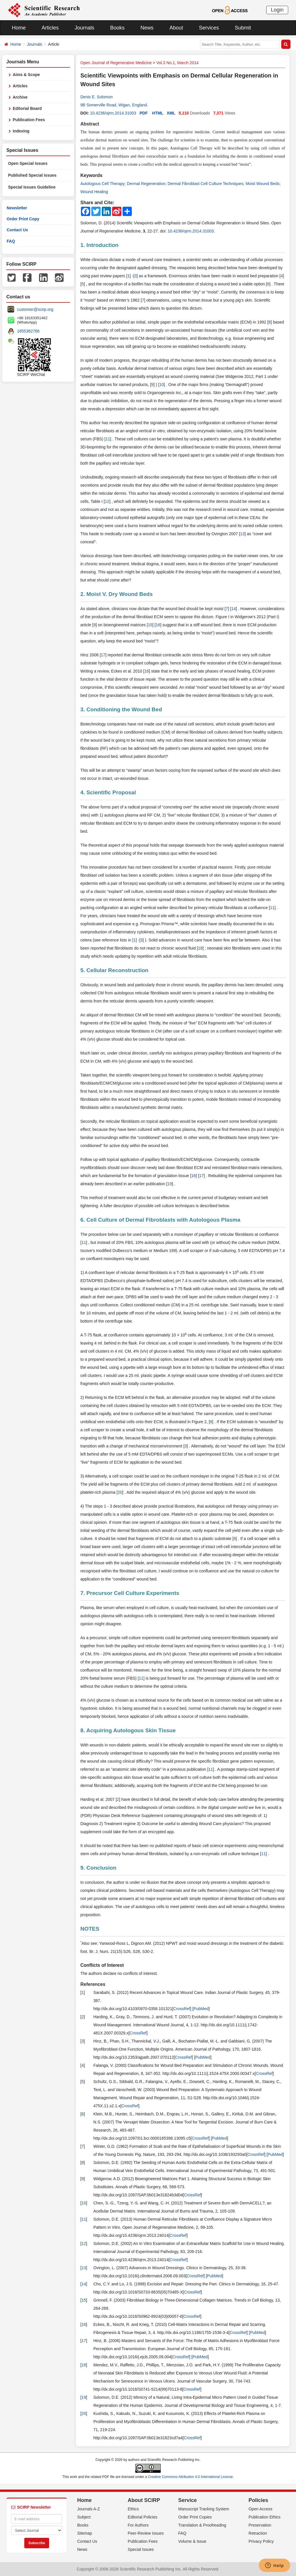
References (92, 1984)
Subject (84, 2517)
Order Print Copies (195, 2517)
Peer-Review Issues (146, 2533)
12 (107, 501)
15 (150, 625)
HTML (157, 113)
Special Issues (141, 2549)
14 (233, 608)
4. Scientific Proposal (108, 792)
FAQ (11, 241)
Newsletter (17, 208)
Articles (50, 28)
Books (117, 28)
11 (108, 439)
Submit (243, 28)
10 (161, 384)
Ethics (133, 2509)
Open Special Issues (27, 163)
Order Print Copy (23, 219)
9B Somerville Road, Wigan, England (113, 105)
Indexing (21, 131)
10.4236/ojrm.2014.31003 (113, 113)
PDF (144, 113)
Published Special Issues (32, 175)
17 (103, 655)
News (146, 28)
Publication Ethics (265, 2517)
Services (209, 28)
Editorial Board (27, 108)
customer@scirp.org (35, 309)
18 (200, 948)
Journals (84, 28)
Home (19, 28)
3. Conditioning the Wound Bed (121, 709)
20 (120, 1492)
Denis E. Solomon (96, 97)
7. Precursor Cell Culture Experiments (129, 1593)
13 (242, 533)
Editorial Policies (143, 2517)
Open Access (261, 2509)
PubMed (200, 2008)
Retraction (258, 2533)
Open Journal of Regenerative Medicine (116, 62)
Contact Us (17, 230)
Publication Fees (29, 119)
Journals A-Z (88, 2509)
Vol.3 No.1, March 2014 (177, 62)
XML (171, 113)
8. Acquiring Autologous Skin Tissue (128, 1730)
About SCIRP (144, 2500)
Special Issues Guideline (32, 187)
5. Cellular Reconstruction (114, 970)
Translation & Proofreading (202, 2525)
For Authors (138, 2525)
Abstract (89, 123)
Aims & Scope (26, 74)
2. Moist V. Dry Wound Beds (116, 594)
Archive (20, 97)
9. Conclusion (98, 1868)
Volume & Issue (192, 2541)
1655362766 (28, 331)
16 (158, 625)
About (176, 28)
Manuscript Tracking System (203, 2509)
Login (277, 10)
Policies (258, 2500)
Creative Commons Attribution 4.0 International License (190, 2477)
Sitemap (84, 2533)
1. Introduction (99, 245)
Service (187, 2500)
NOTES (89, 1929)
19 (169, 1183)
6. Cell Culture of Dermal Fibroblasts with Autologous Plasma (160, 1220)
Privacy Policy (261, 2541)
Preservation (260, 2525)
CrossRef (181, 2008)
